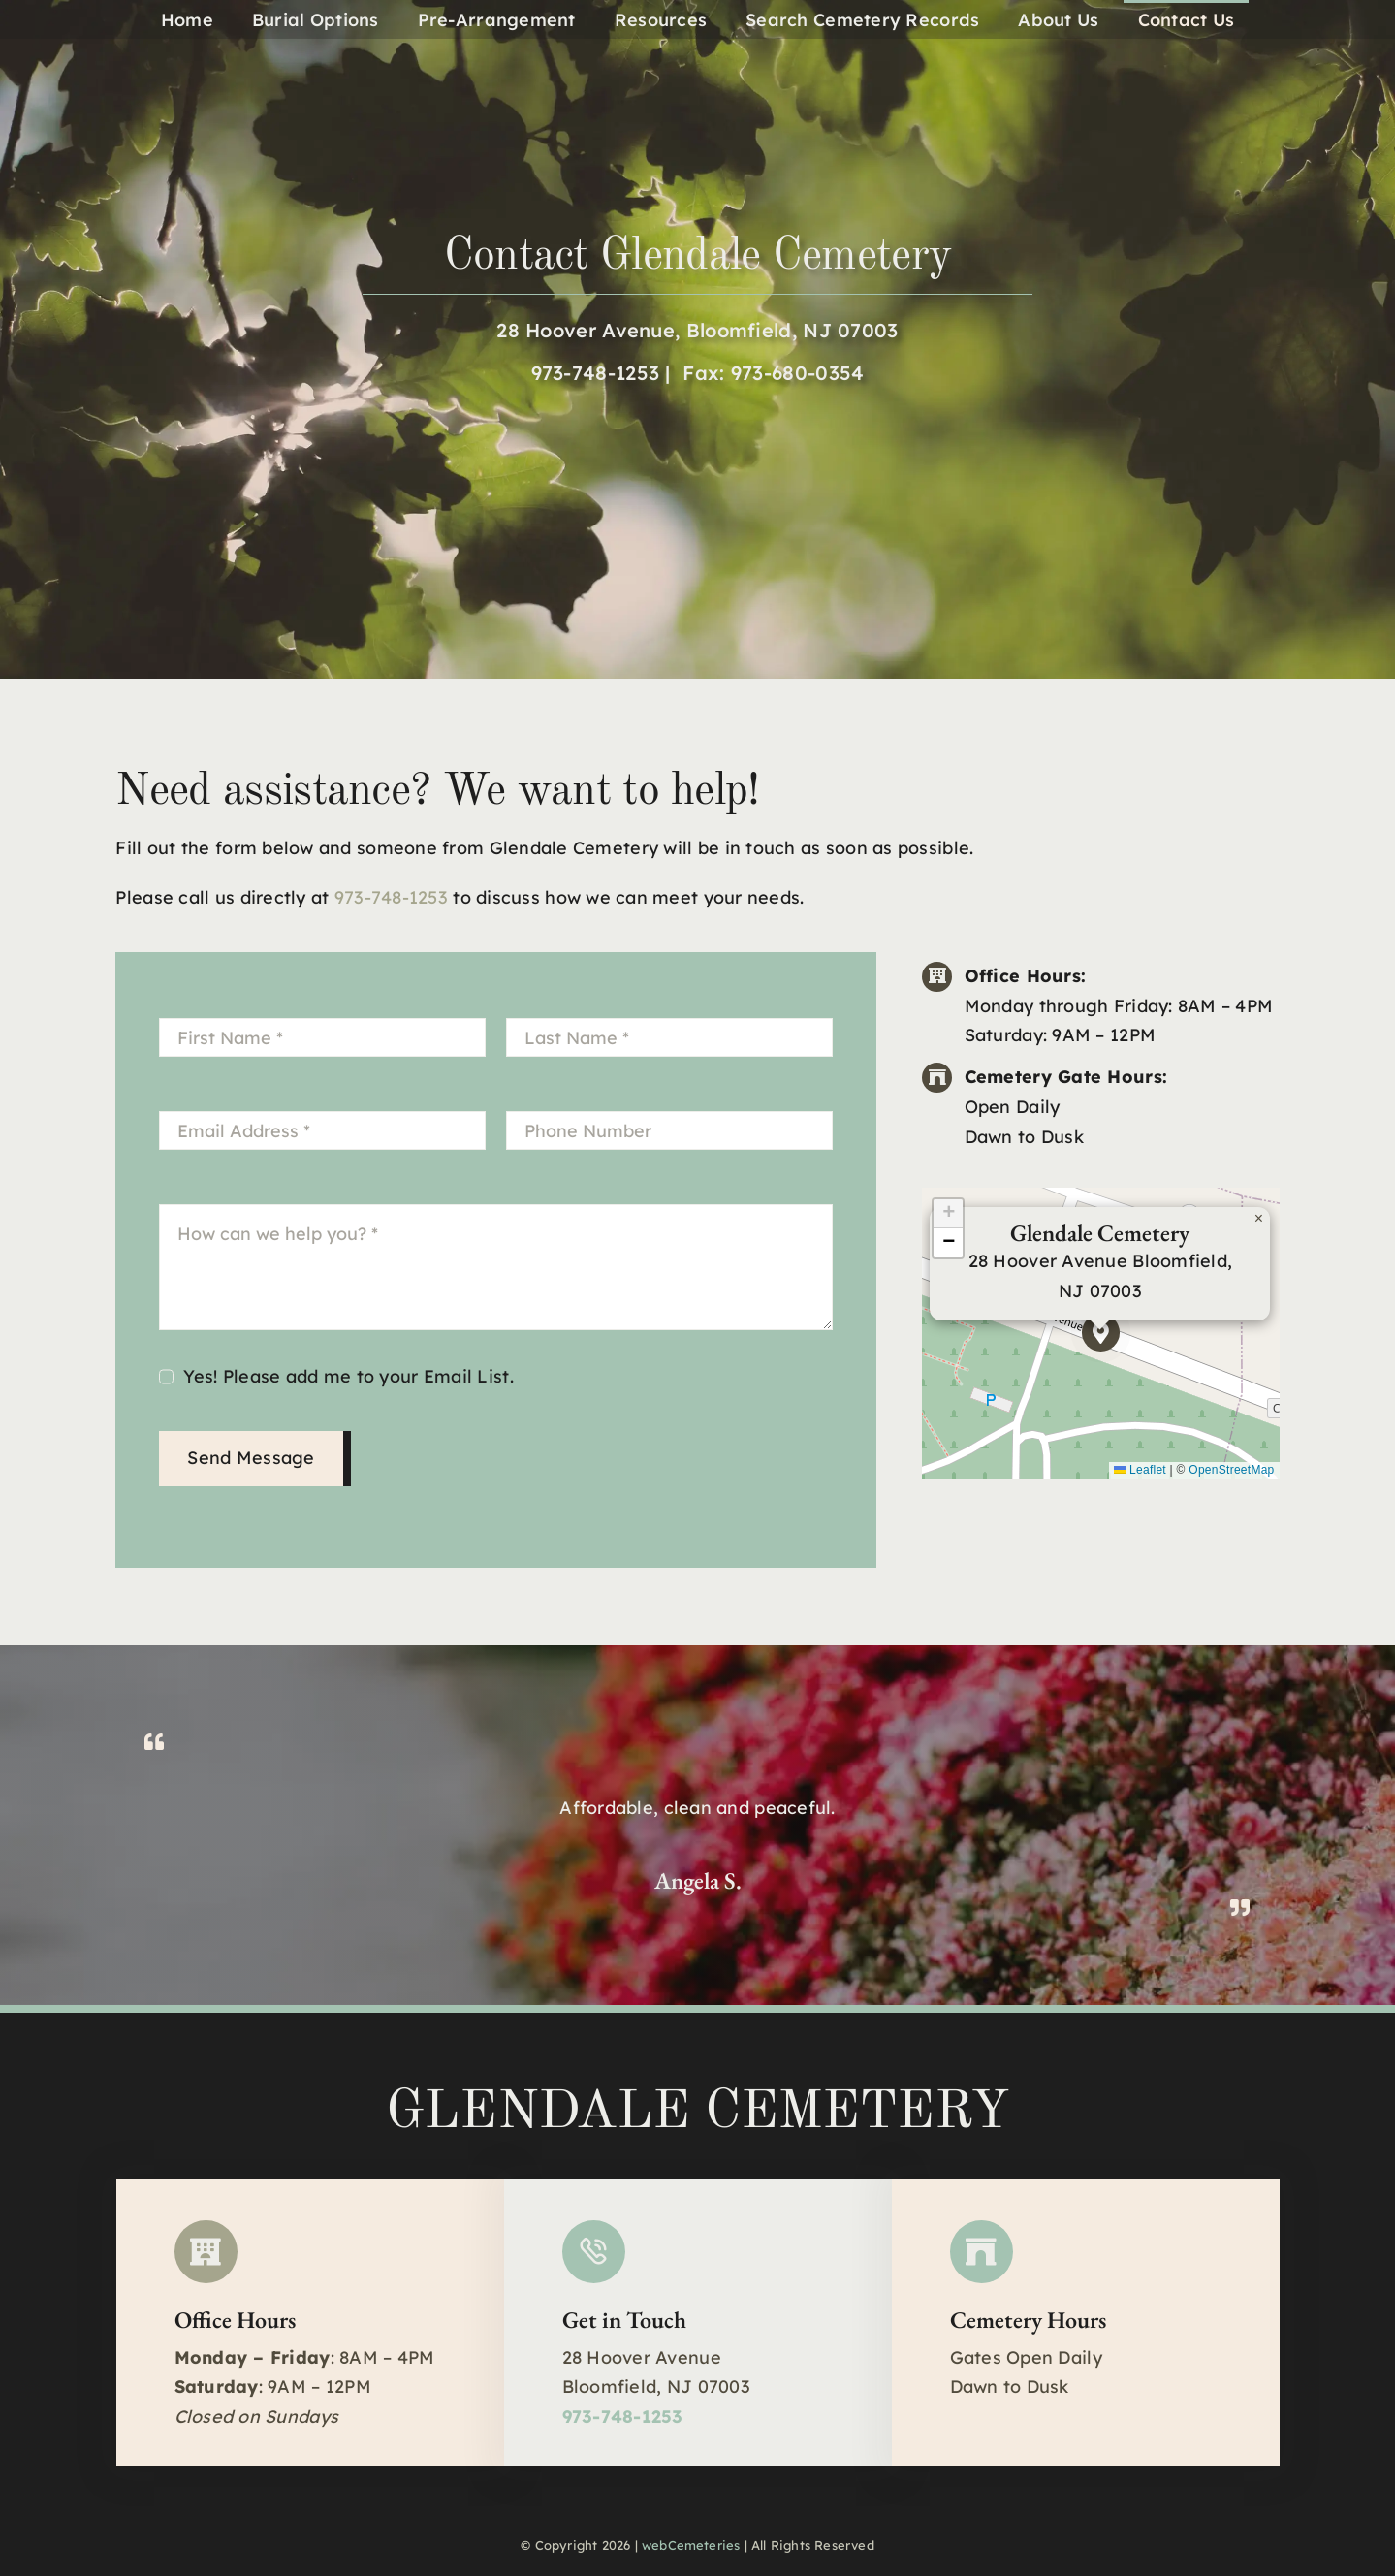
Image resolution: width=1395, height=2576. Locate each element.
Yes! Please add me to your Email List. (348, 1376)
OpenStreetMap (1231, 1470)
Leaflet (1140, 1470)
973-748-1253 (595, 373)
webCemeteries (691, 2545)
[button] (1101, 1333)
